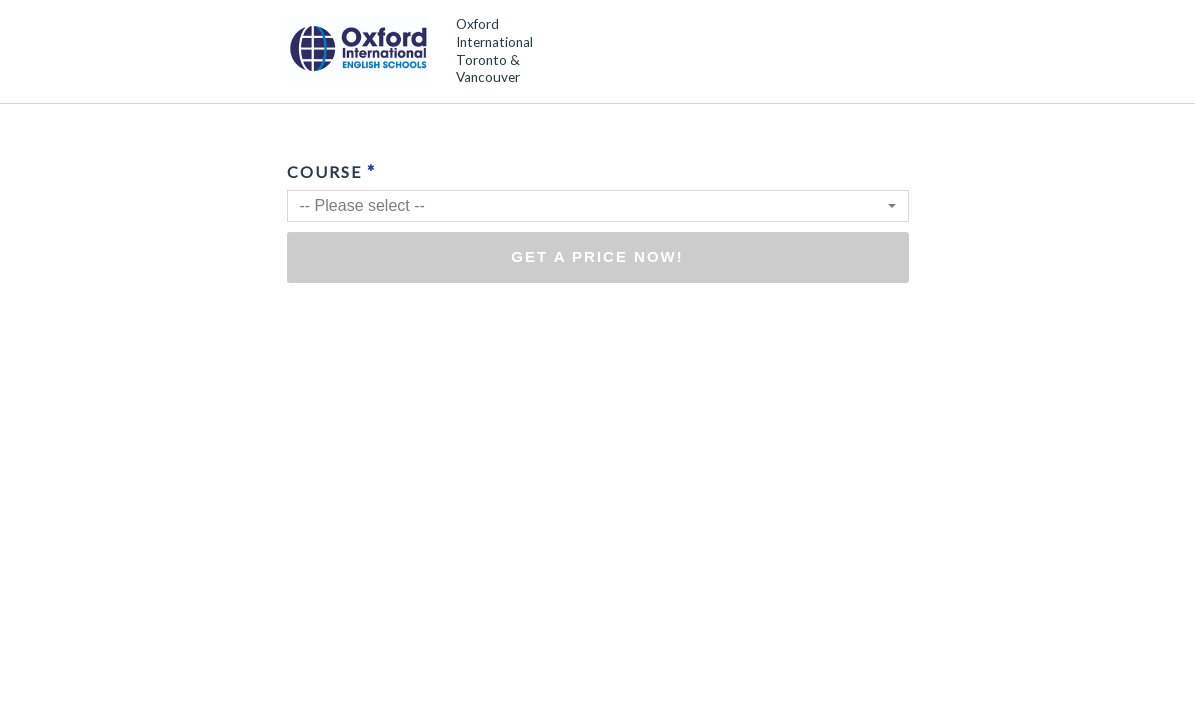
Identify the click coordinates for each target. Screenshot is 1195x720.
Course (331, 171)
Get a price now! (597, 256)
